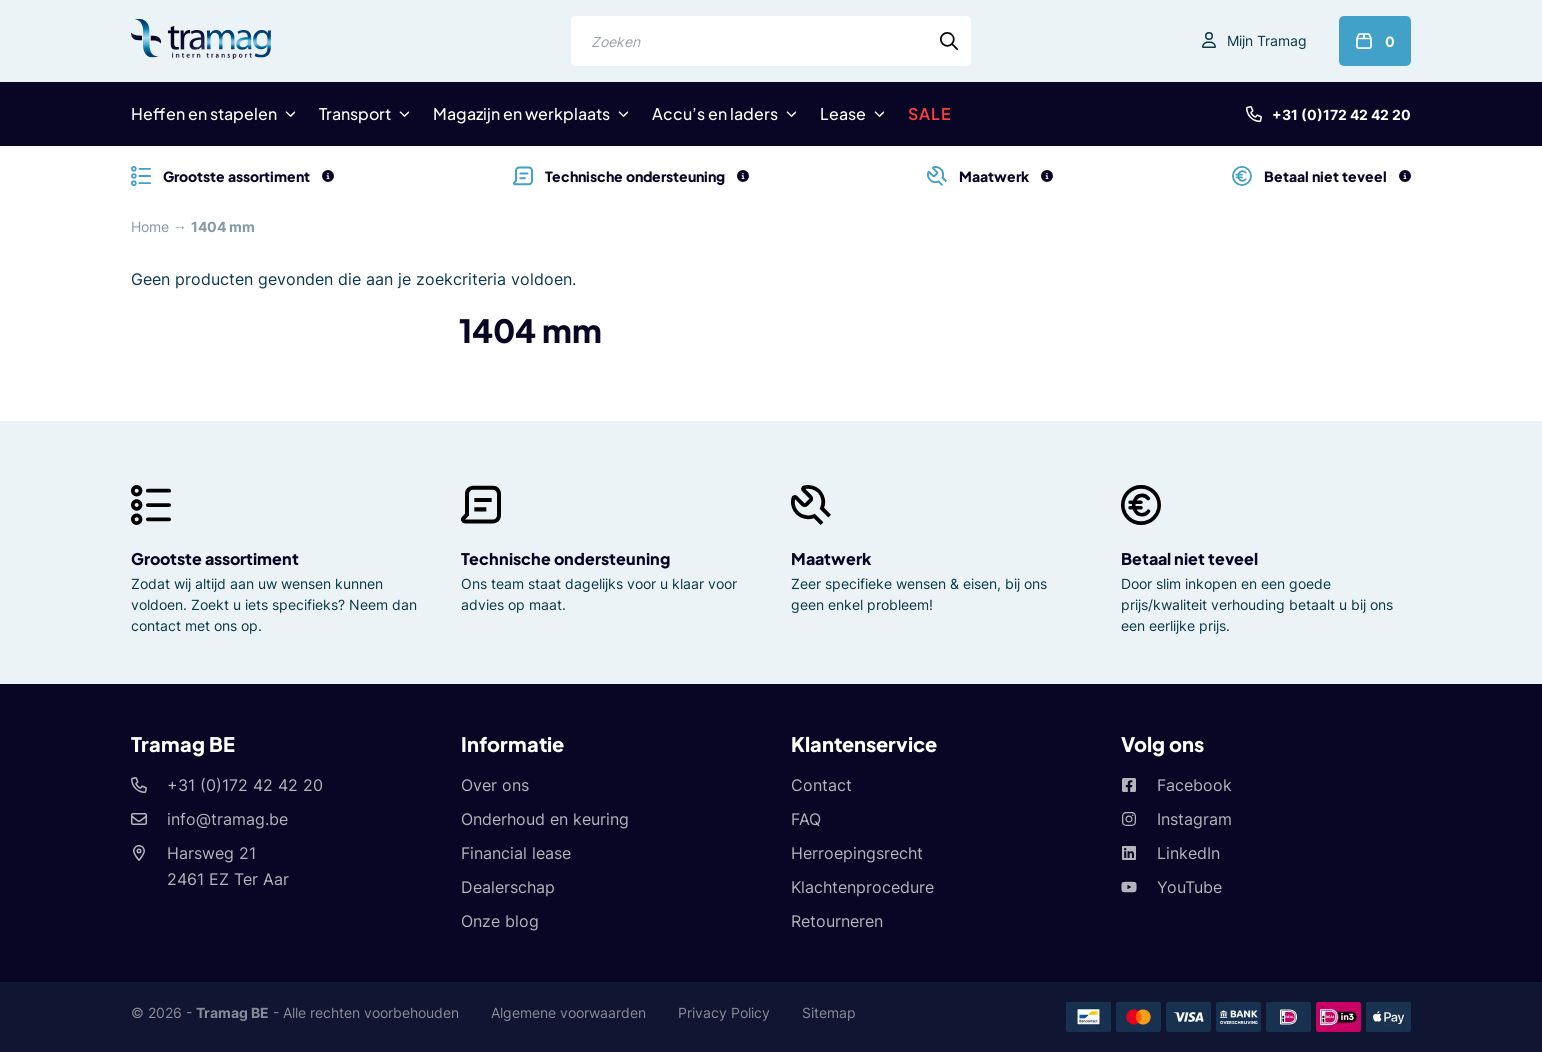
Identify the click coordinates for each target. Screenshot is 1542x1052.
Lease (843, 113)
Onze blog (500, 921)
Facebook (1194, 785)
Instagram (1194, 819)
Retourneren (837, 921)
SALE (930, 113)
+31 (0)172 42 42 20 (1341, 114)
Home (150, 226)
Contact (821, 785)
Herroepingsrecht (857, 853)
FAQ (806, 819)
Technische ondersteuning (565, 558)
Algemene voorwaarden (568, 1012)
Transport (355, 113)
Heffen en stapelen (204, 113)
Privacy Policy (724, 1012)
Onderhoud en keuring (545, 819)
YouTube (1189, 887)
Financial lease (516, 853)
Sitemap (829, 1012)
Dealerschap (508, 887)
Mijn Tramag (1267, 40)
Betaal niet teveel (1189, 558)
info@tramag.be (227, 819)
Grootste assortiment (215, 558)
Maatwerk (831, 558)
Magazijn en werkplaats (521, 113)
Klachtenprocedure (862, 887)
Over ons (495, 785)
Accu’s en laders (715, 113)
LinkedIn (1188, 853)
